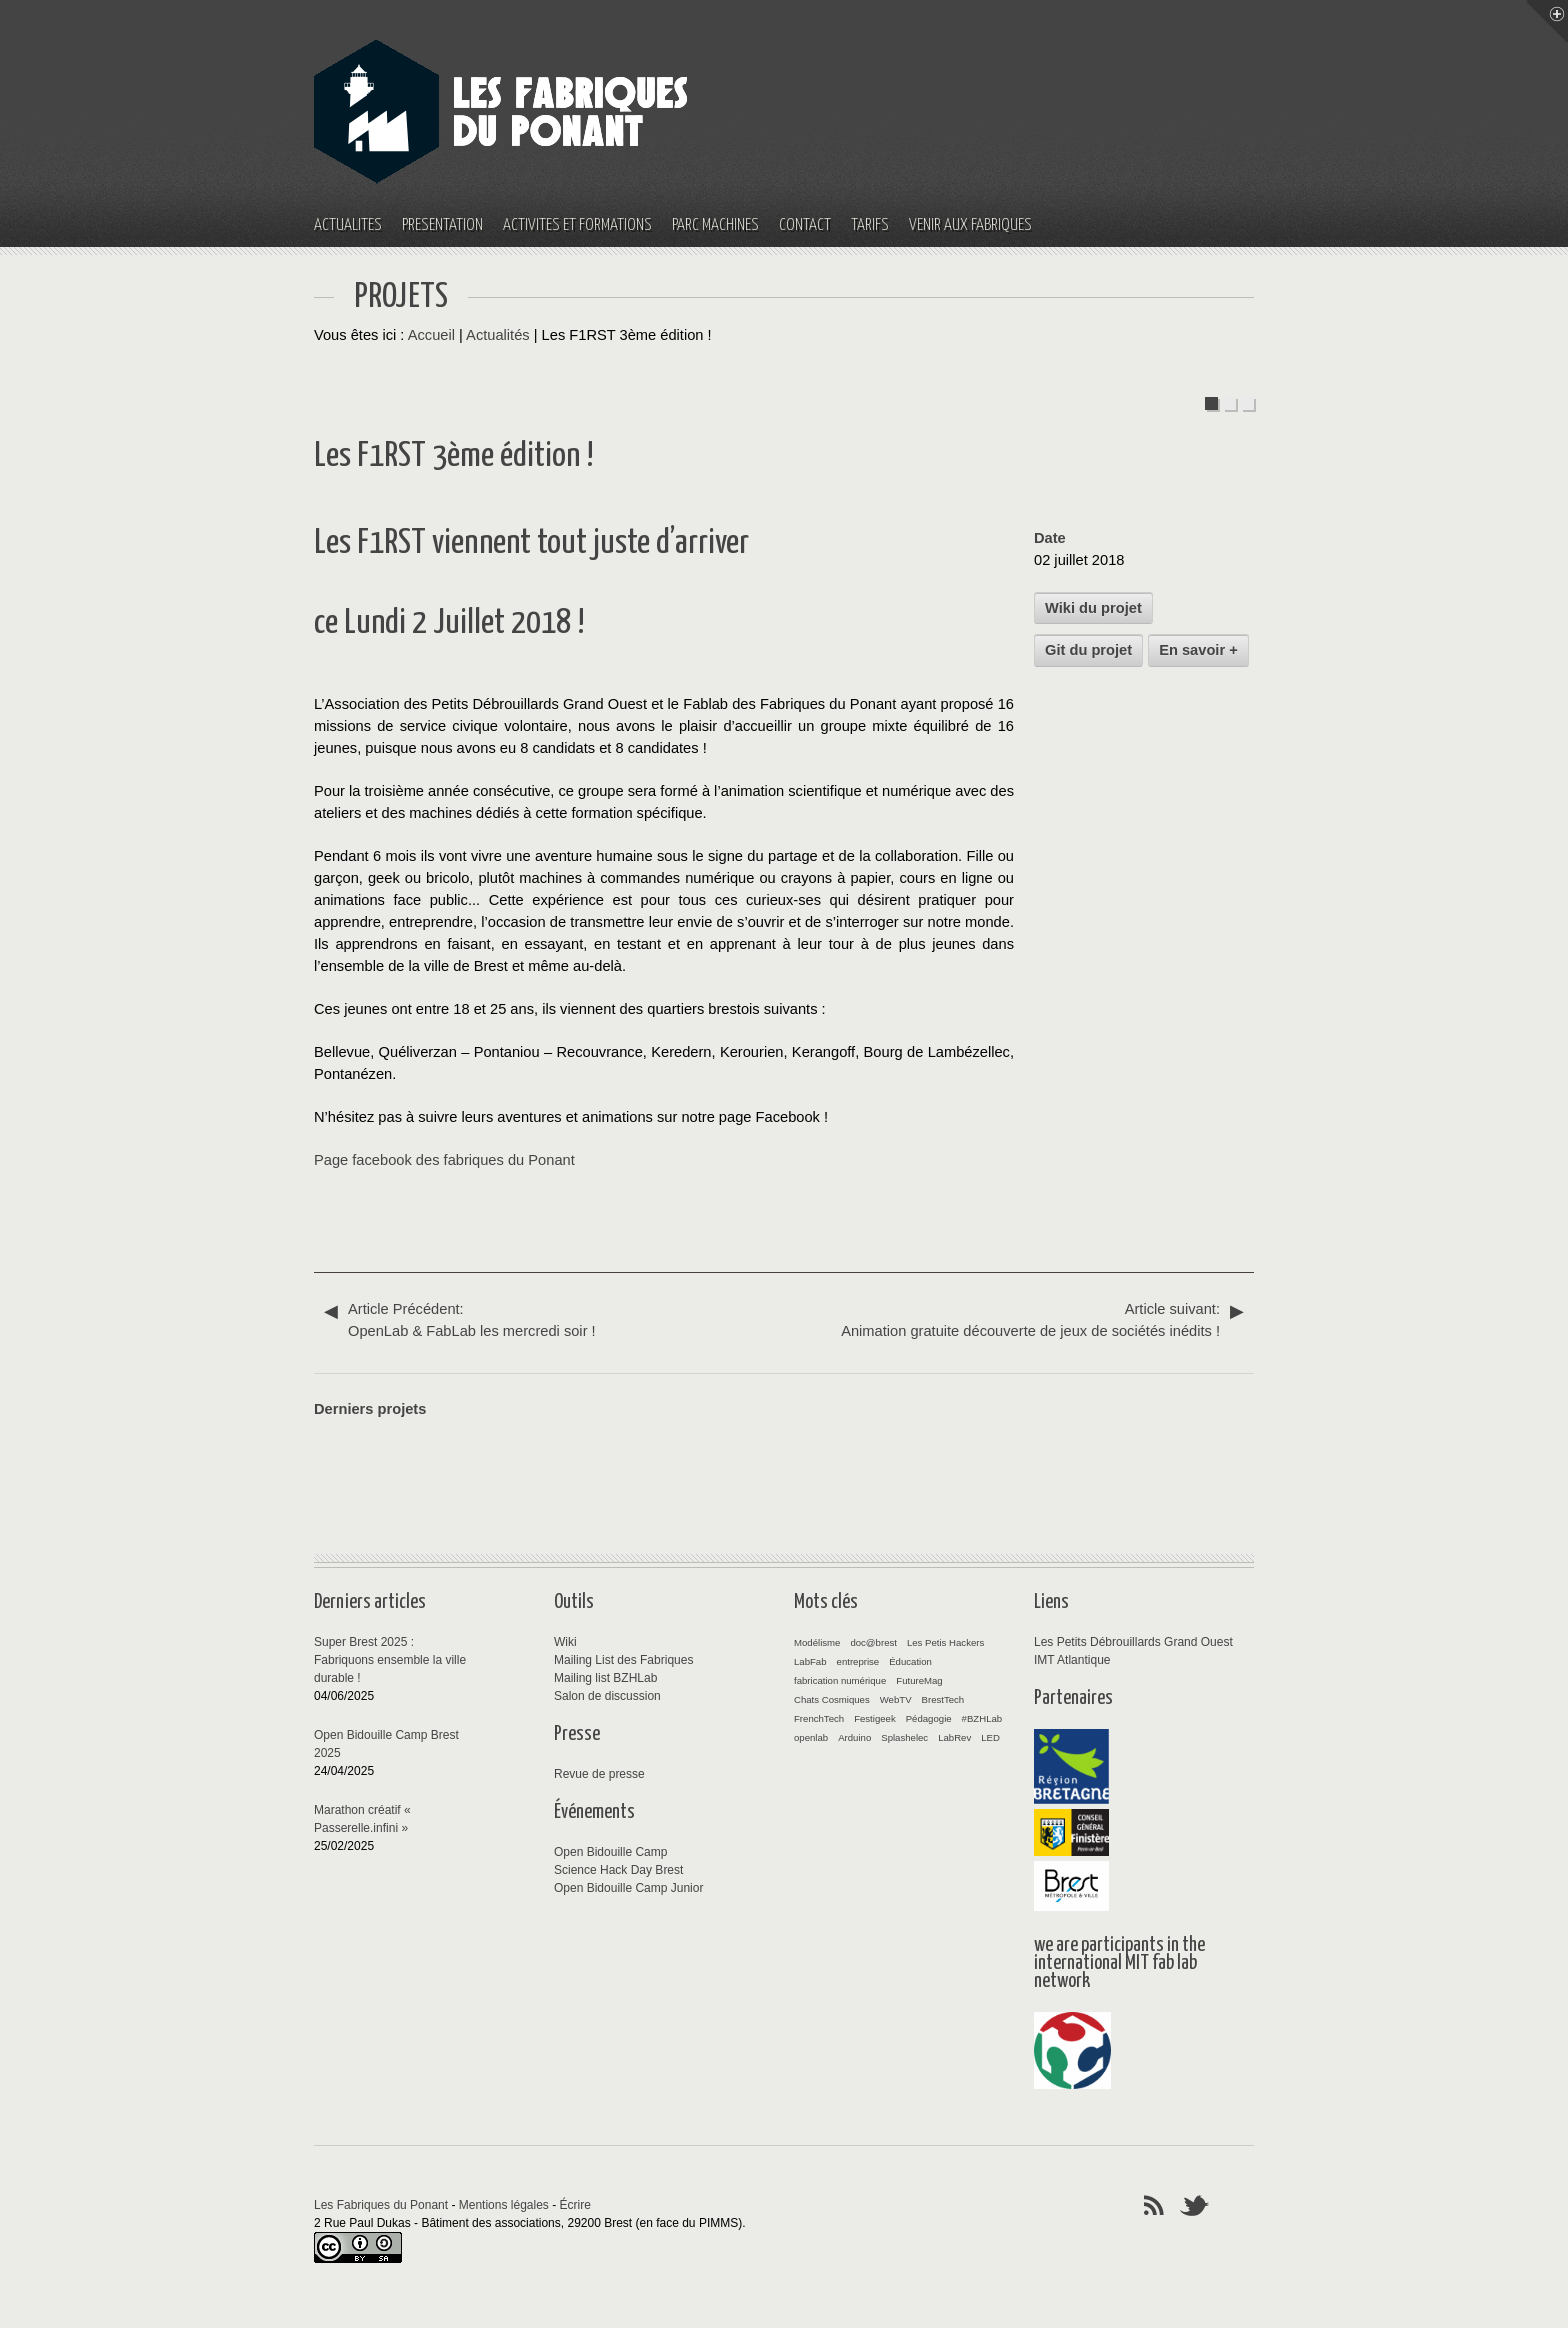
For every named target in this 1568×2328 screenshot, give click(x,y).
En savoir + (1198, 650)
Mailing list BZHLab (605, 1678)
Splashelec (904, 1737)
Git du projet (1088, 650)
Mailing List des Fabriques (623, 1660)
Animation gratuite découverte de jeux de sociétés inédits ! (1014, 1318)
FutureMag (919, 1680)
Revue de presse (599, 1774)
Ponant (551, 1160)
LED (990, 1737)
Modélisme (817, 1642)
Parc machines (715, 225)
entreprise (858, 1661)
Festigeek (875, 1718)
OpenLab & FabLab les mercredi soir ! (554, 1318)
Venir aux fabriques (970, 225)
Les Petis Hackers (945, 1642)
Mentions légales (504, 2205)
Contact (805, 225)
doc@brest (873, 1642)
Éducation (910, 1661)
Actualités (348, 225)
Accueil (431, 335)
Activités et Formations (577, 225)
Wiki (565, 1642)
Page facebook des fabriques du (421, 1160)
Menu (1547, 21)
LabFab (810, 1661)
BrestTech (943, 1699)
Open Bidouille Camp (610, 1852)
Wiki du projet (1093, 608)
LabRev (954, 1737)
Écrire (575, 2205)
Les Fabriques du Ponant (381, 2205)
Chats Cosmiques (832, 1699)
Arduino (854, 1737)
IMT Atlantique (1072, 1660)
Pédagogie (929, 1718)
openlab (811, 1737)
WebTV (896, 1699)
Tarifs (870, 225)
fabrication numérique (840, 1680)
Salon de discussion (607, 1696)
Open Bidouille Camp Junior (628, 1888)
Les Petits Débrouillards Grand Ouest (1133, 1642)
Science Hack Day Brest (618, 1870)
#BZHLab (982, 1718)
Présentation (442, 225)
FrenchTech (819, 1718)
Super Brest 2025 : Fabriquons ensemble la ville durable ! (390, 1660)
